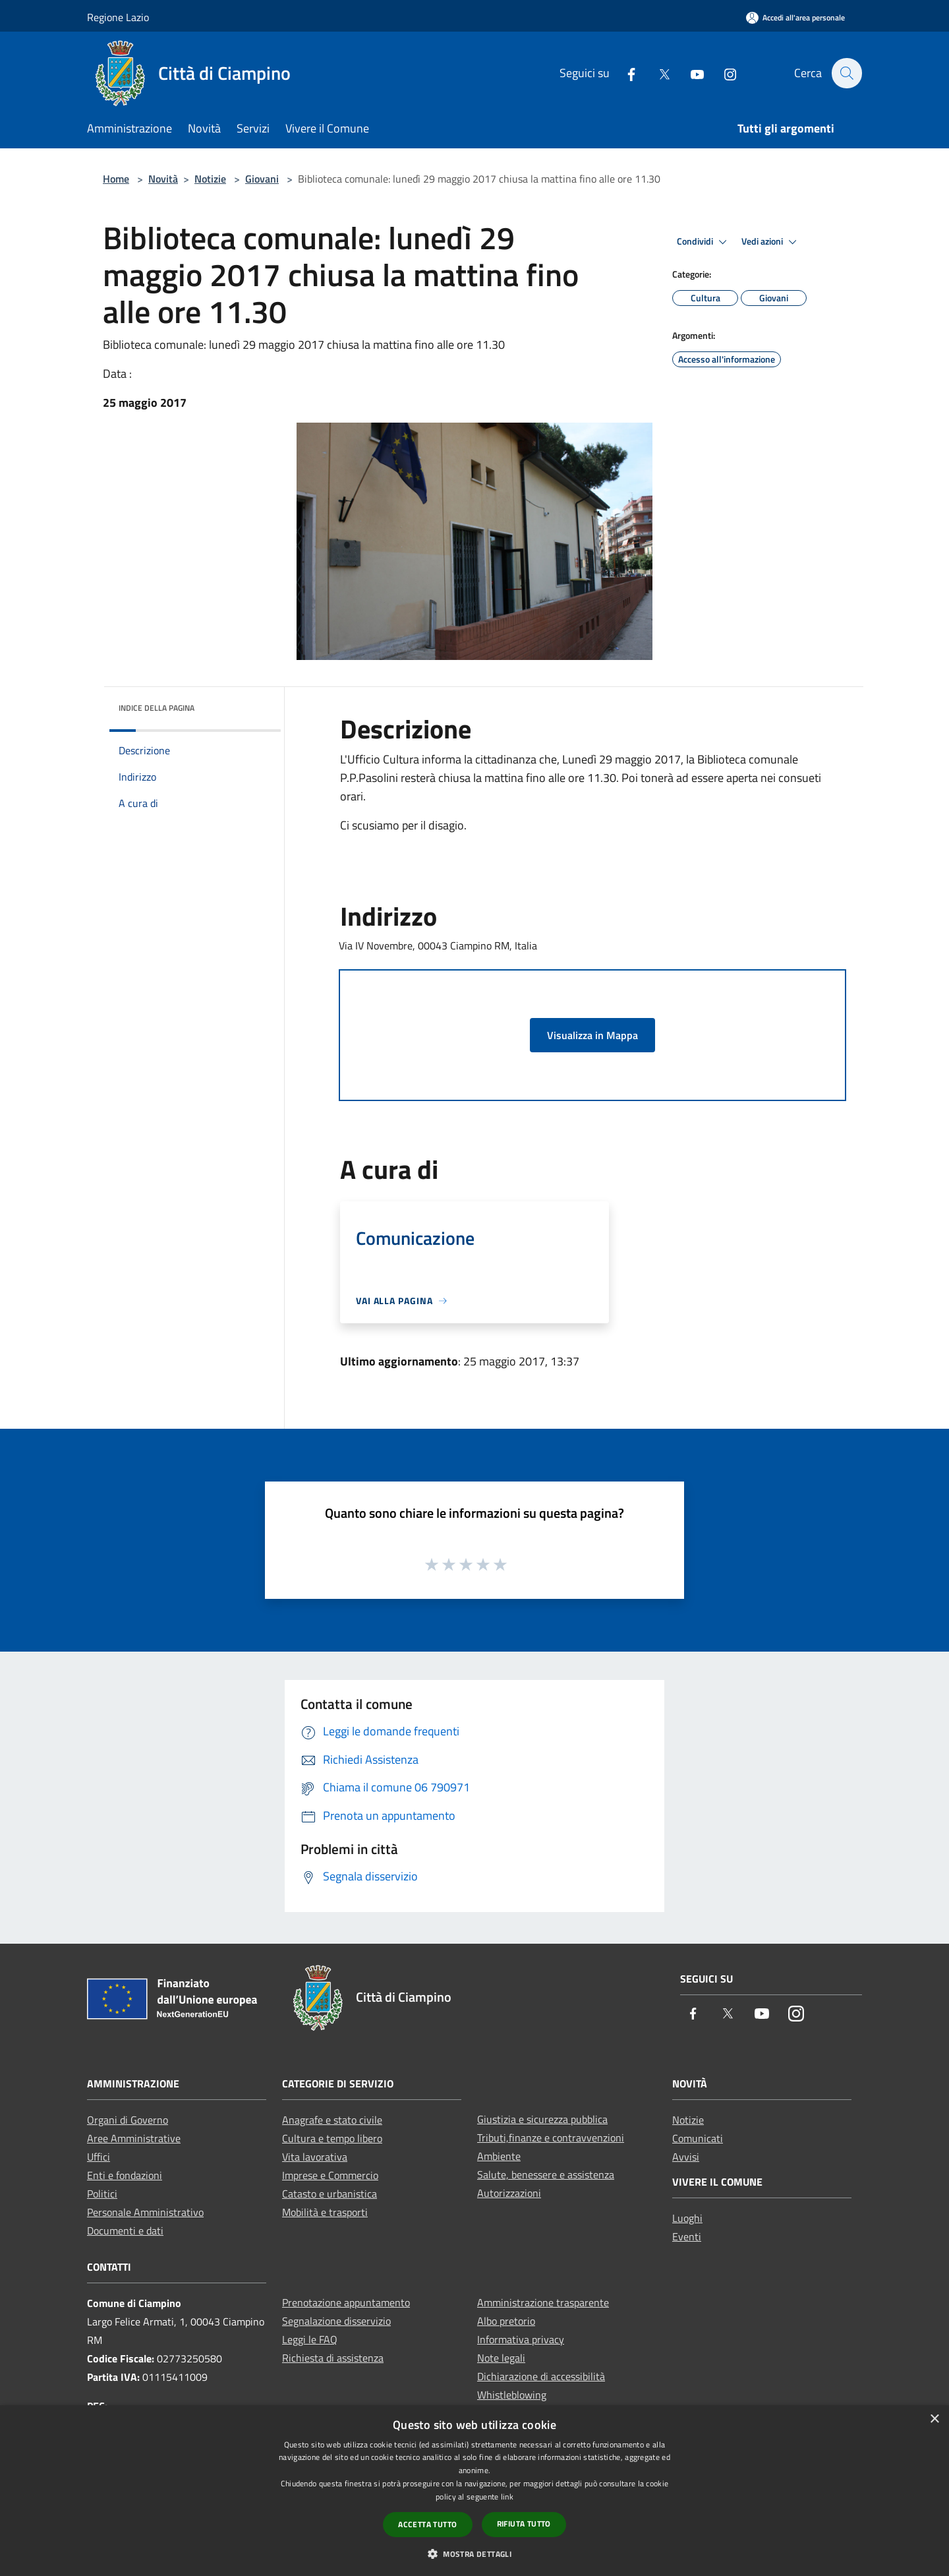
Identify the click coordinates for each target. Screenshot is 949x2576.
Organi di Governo (127, 2120)
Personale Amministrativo (145, 2212)
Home (116, 179)
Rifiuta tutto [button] (524, 2523)
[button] (474, 2553)
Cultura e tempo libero (332, 2138)
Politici (102, 2194)
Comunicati (697, 2138)
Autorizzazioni (509, 2193)
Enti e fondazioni (124, 2175)
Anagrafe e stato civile (332, 2120)
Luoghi (687, 2218)
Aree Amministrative (134, 2138)
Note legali (501, 2358)
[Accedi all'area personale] (795, 17)
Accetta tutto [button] (427, 2524)
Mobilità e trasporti (325, 2212)
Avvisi (685, 2157)
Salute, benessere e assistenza (545, 2174)
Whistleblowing (511, 2395)
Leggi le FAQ (309, 2339)
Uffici (98, 2157)
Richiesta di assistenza (333, 2358)
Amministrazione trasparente (543, 2302)
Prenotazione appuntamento (346, 2302)
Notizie (210, 179)
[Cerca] (846, 73)
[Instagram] (723, 73)
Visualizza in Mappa (592, 1035)
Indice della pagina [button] (156, 708)
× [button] (934, 2419)
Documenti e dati (125, 2230)
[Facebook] (624, 73)
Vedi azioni (771, 242)
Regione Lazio (118, 17)
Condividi (704, 242)
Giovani (262, 179)
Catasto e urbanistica (329, 2194)
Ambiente (499, 2156)
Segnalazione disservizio (336, 2321)
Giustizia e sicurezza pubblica (542, 2119)
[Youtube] (690, 73)
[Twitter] (657, 73)
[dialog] (474, 2490)
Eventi (686, 2236)
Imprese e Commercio (330, 2175)
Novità (163, 179)
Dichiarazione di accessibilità (541, 2376)
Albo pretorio (506, 2321)
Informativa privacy (520, 2339)
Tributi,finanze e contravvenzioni (550, 2137)
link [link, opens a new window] (507, 2496)
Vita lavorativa (314, 2157)
